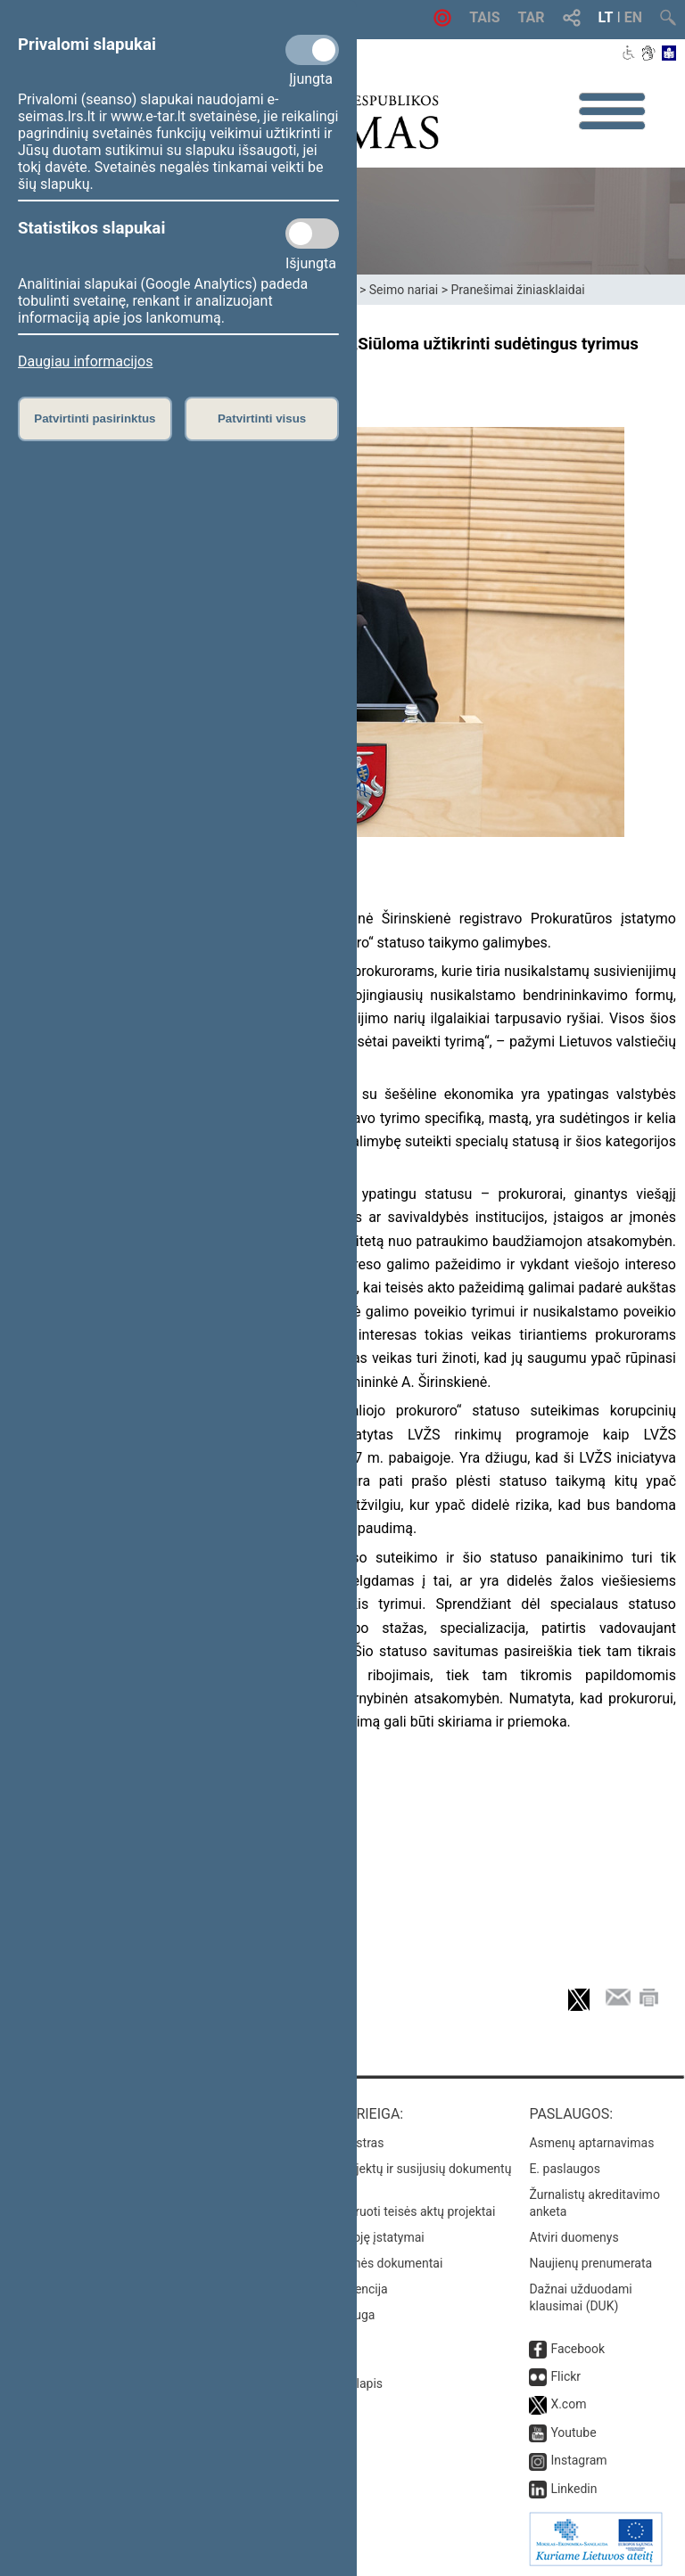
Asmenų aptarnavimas (591, 2143)
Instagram (578, 2460)
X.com (568, 2404)
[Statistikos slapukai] (312, 233)
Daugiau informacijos (85, 361)
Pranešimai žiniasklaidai (517, 290)
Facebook (577, 2349)
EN (633, 17)
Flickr (565, 2376)
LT (606, 17)
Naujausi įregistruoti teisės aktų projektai (382, 2211)
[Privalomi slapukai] (312, 50)
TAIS (484, 17)
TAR (531, 17)
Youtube (573, 2432)
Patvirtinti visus (262, 418)
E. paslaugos (564, 2169)
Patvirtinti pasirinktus (94, 418)
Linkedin (573, 2489)
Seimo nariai (403, 290)
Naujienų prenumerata (590, 2263)
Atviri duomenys (573, 2237)
